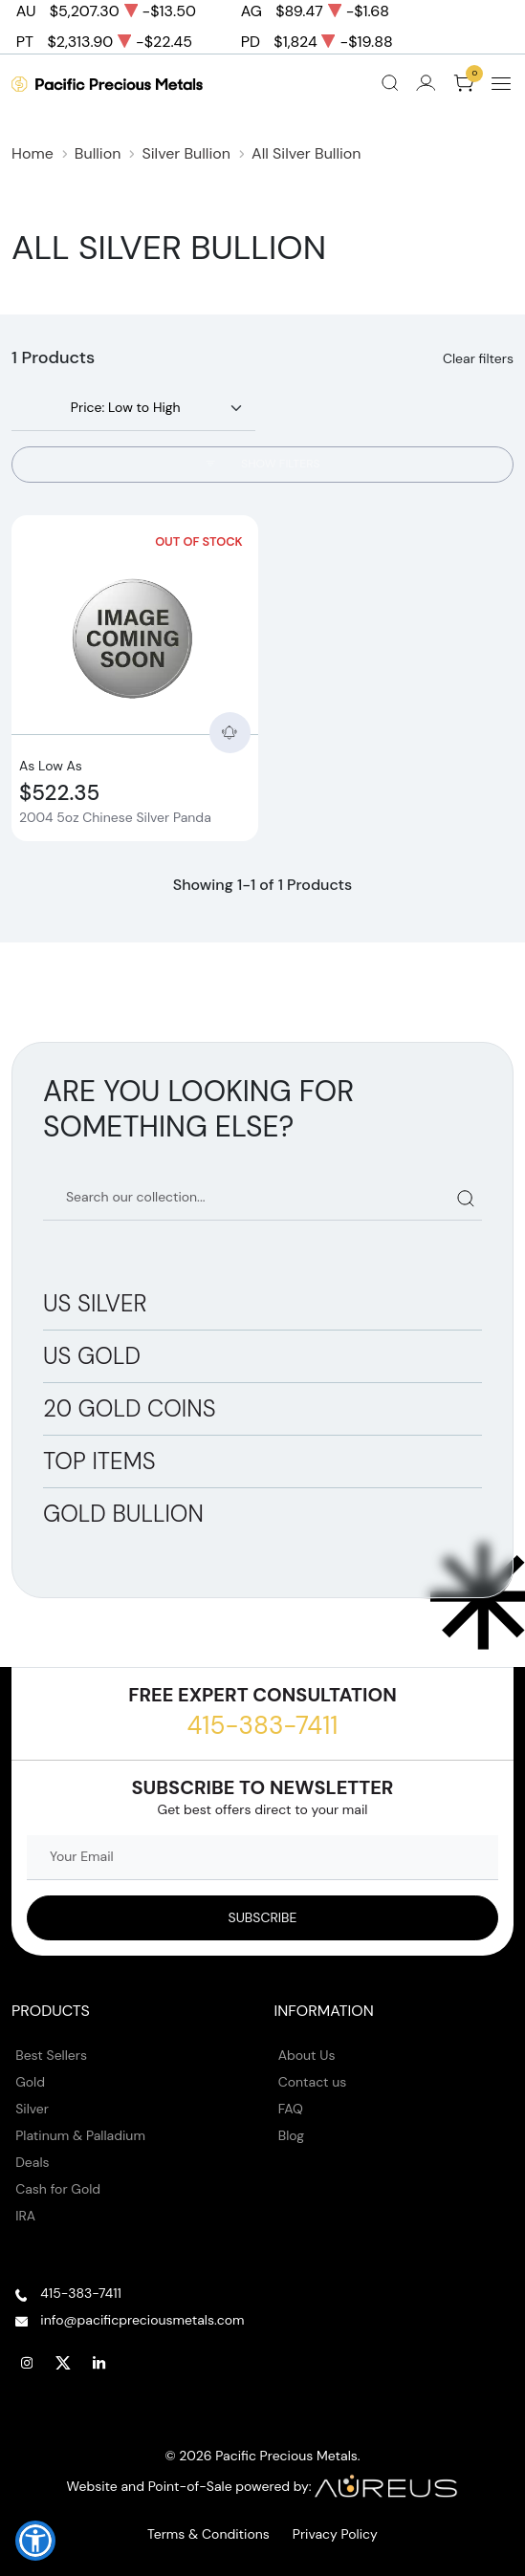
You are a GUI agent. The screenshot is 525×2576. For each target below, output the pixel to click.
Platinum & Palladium (80, 2135)
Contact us (312, 2081)
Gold (30, 2081)
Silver (32, 2108)
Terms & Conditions (208, 2534)
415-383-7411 (262, 1725)
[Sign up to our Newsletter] (262, 1918)
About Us (307, 2055)
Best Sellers (51, 2055)
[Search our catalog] (262, 1198)
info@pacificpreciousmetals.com (142, 2319)
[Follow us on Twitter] (63, 2364)
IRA (25, 2215)
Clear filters (478, 358)
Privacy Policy (335, 2534)
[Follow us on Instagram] (26, 2364)
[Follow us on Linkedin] (99, 2364)
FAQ (290, 2108)
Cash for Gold (57, 2188)
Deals (32, 2162)
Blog (291, 2135)
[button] (35, 2540)
